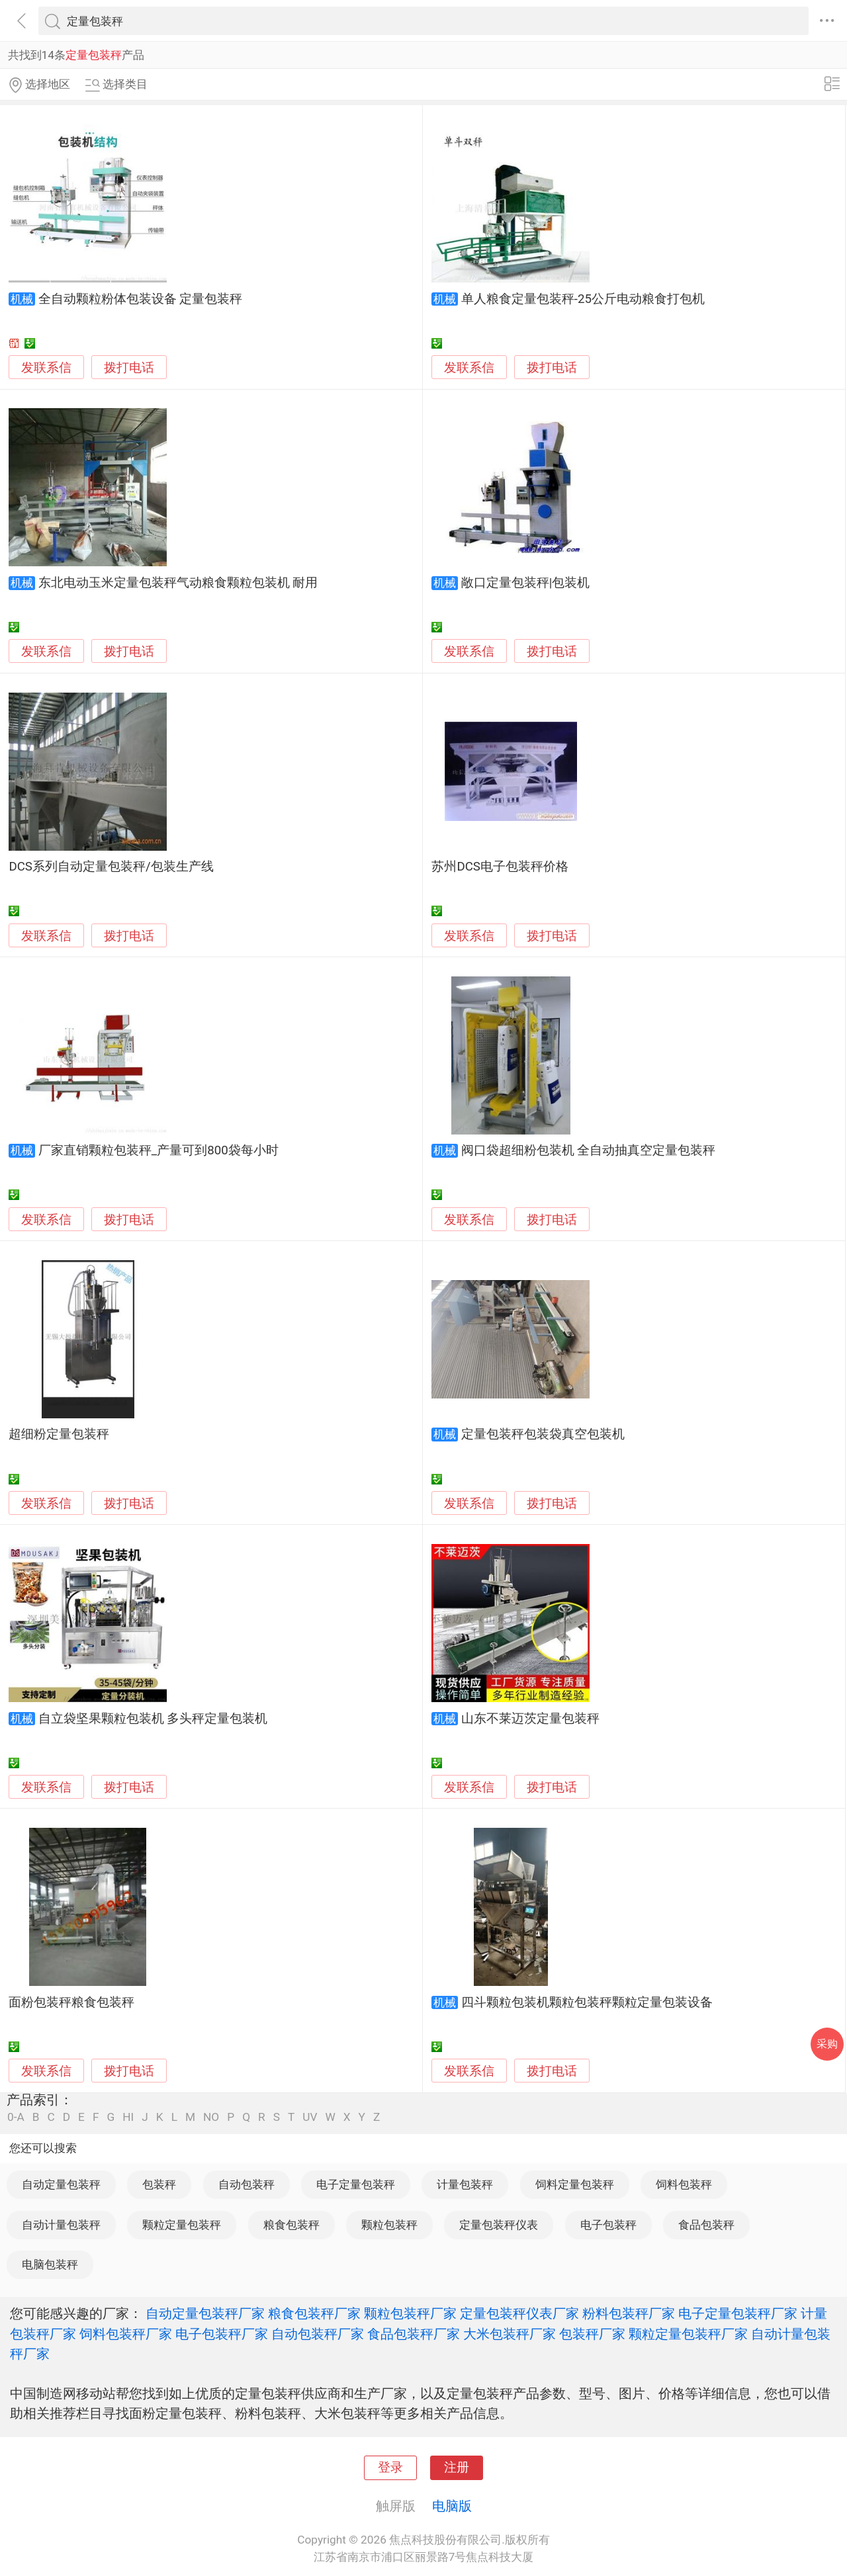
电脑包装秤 (50, 2264)
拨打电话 (129, 367)
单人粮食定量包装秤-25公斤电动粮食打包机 (583, 299)
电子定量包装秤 (355, 2184)
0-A (15, 2117)
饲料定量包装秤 (574, 2184)
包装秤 (159, 2184)
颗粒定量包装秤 (181, 2224)
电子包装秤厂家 (221, 2334)
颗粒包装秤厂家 (410, 2313)
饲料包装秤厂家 (125, 2334)
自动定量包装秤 (61, 2184)
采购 (827, 2044)
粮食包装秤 (291, 2224)
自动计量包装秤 (61, 2224)
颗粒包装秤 (389, 2224)
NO (211, 2117)
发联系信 (46, 368)
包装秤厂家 (592, 2334)
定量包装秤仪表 (498, 2224)
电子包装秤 (608, 2224)
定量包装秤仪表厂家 (519, 2313)
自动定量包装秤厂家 (205, 2313)
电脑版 (452, 2506)
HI (128, 2117)
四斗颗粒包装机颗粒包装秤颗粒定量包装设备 (587, 2002)
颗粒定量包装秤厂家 (688, 2334)
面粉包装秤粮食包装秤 (71, 2002)
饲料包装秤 (684, 2184)
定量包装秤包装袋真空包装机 (543, 1434)
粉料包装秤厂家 (628, 2313)
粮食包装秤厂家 (314, 2313)
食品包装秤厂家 (413, 2334)
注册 (456, 2467)
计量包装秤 (465, 2184)
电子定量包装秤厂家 (737, 2313)
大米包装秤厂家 (509, 2334)
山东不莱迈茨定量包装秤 (530, 1718)
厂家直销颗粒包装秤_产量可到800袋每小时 (158, 1150)
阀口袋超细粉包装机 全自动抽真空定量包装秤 (588, 1150)
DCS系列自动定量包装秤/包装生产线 (111, 866)
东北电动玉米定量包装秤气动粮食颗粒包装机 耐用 (178, 583)
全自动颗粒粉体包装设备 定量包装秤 (140, 299)
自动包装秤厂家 (317, 2334)
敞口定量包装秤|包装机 (525, 583)
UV (309, 2117)
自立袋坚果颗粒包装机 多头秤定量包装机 (153, 1718)
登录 (390, 2467)
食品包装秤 (706, 2224)
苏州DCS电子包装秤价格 (499, 866)
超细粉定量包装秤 (59, 1434)
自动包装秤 (246, 2184)
